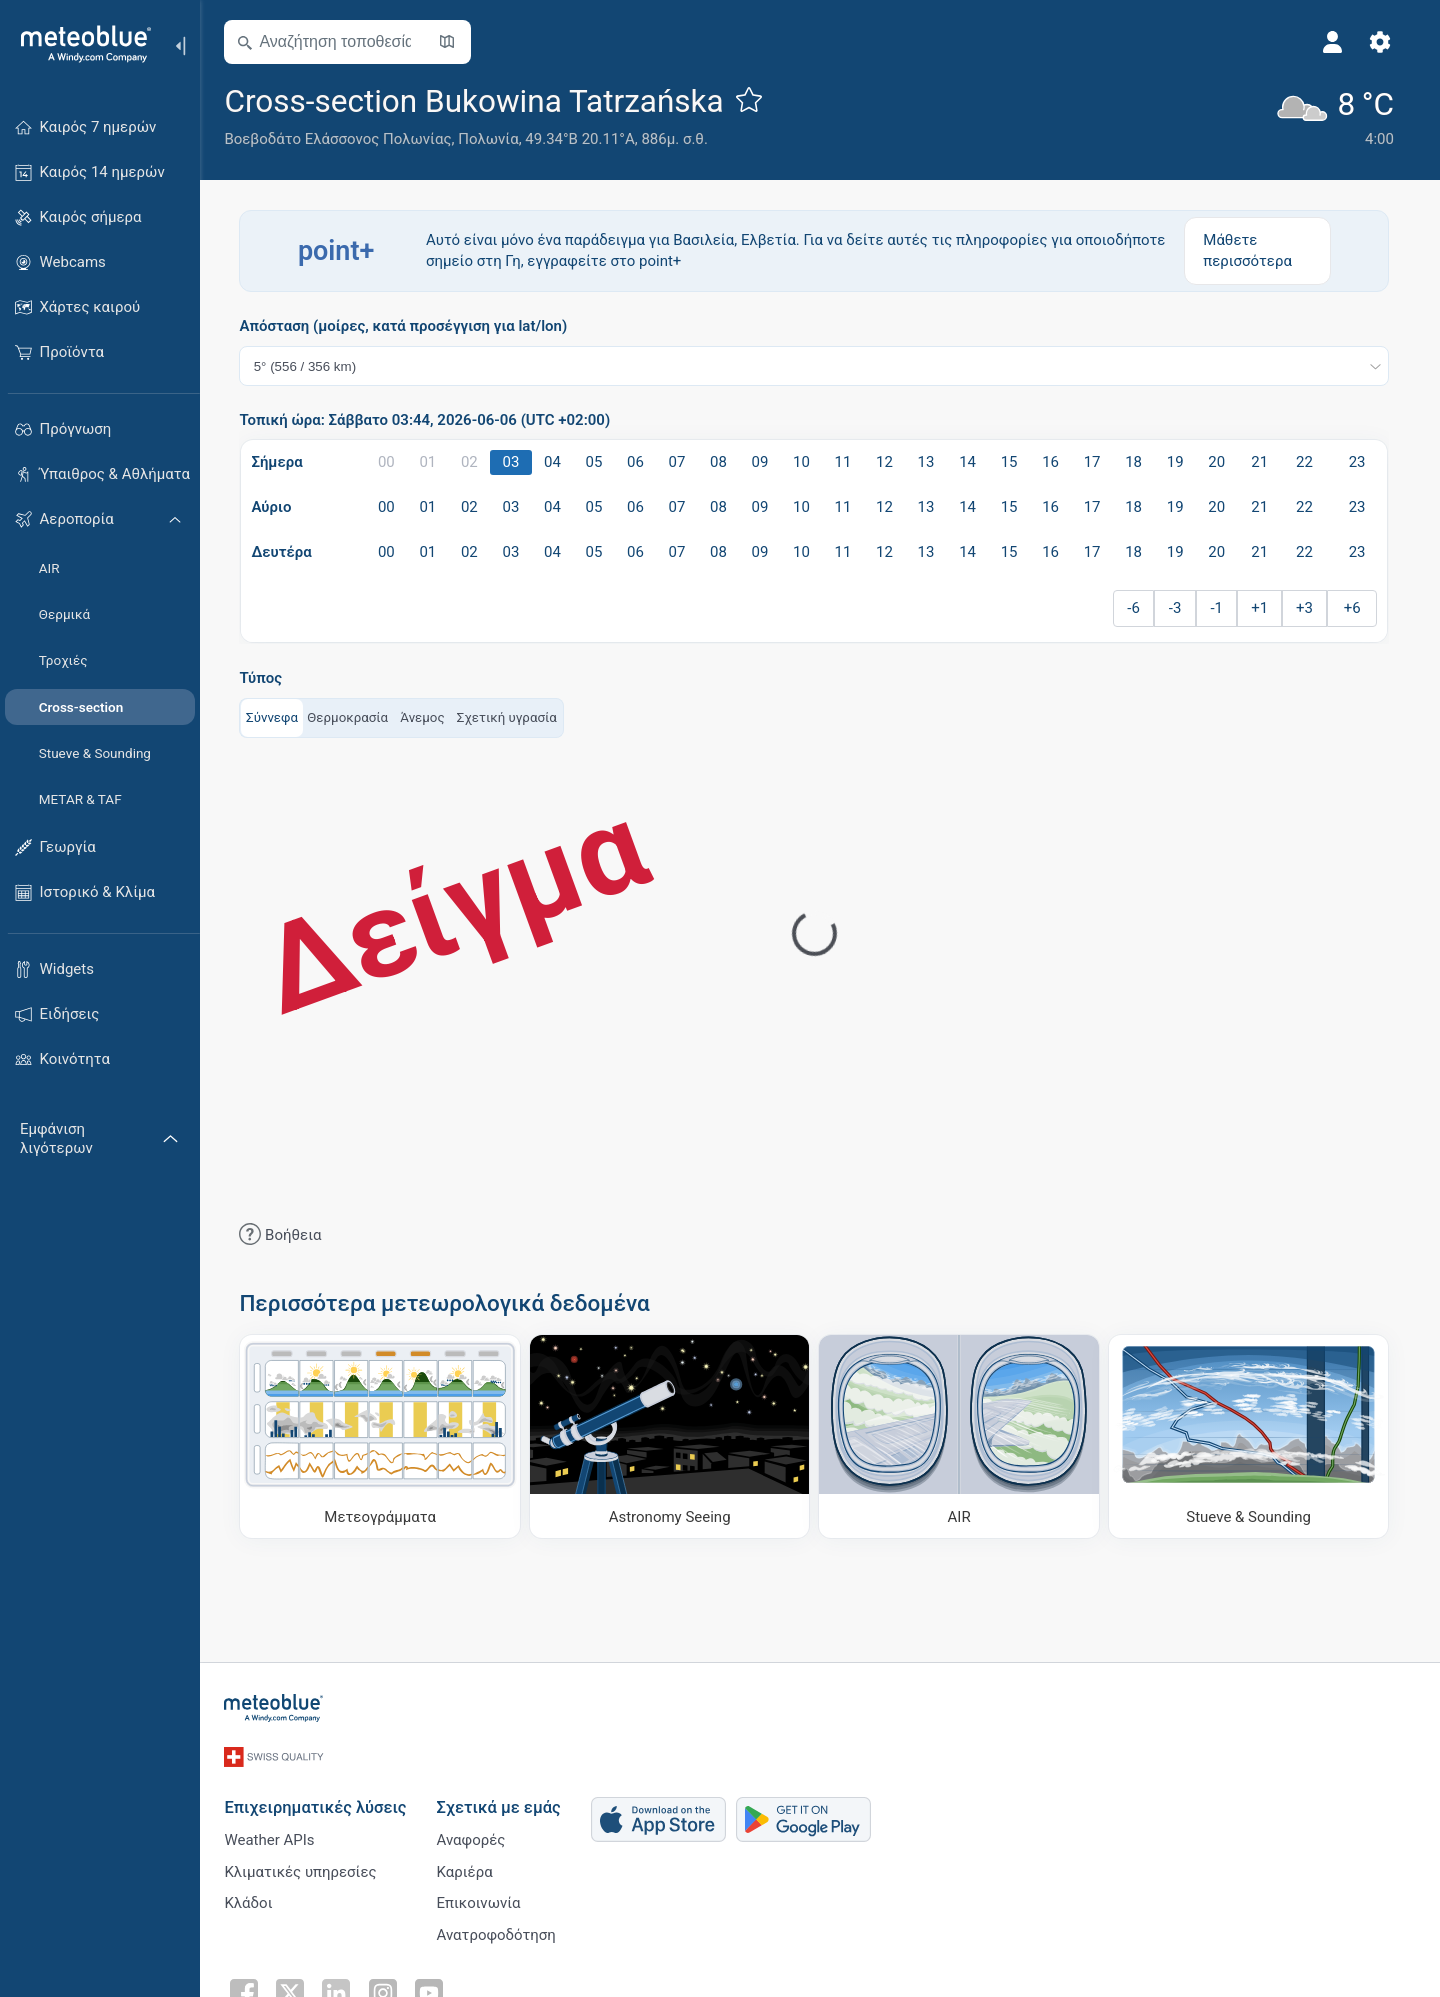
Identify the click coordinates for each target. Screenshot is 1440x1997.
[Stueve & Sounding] (1255, 1435)
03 (516, 462)
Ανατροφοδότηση (501, 1931)
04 (558, 462)
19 (1180, 462)
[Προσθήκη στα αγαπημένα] (754, 99)
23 (1362, 462)
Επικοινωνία (484, 1898)
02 (475, 462)
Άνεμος (428, 716)
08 (724, 462)
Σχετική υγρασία (512, 716)
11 (848, 462)
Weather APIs (275, 1832)
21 (1265, 462)
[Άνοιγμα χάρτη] (453, 42)
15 (1014, 462)
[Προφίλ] (1338, 42)
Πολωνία (494, 139)
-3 (1180, 608)
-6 (1139, 608)
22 (1310, 462)
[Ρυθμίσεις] (1386, 42)
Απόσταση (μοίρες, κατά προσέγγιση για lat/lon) (409, 326)
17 (1097, 462)
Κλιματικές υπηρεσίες (306, 1865)
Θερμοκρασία (353, 716)
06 (641, 462)
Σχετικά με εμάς (504, 1798)
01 (433, 462)
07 (682, 462)
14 (973, 462)
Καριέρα (470, 1865)
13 (931, 462)
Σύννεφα (278, 716)
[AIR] (965, 1435)
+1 (1265, 608)
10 (807, 462)
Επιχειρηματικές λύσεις (321, 1798)
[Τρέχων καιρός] (1338, 115)
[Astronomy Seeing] (676, 1435)
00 (392, 462)
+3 (1310, 608)
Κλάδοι (254, 1898)
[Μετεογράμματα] (386, 1435)
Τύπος (266, 678)
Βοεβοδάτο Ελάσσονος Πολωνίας (343, 139)
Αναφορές (476, 1832)
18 (1139, 462)
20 (1222, 462)
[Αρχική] (79, 44)
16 (1056, 462)
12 (890, 462)
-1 (1222, 608)
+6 (1357, 608)
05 (599, 462)
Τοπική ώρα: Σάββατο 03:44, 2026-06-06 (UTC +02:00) (430, 420)
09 (765, 462)
